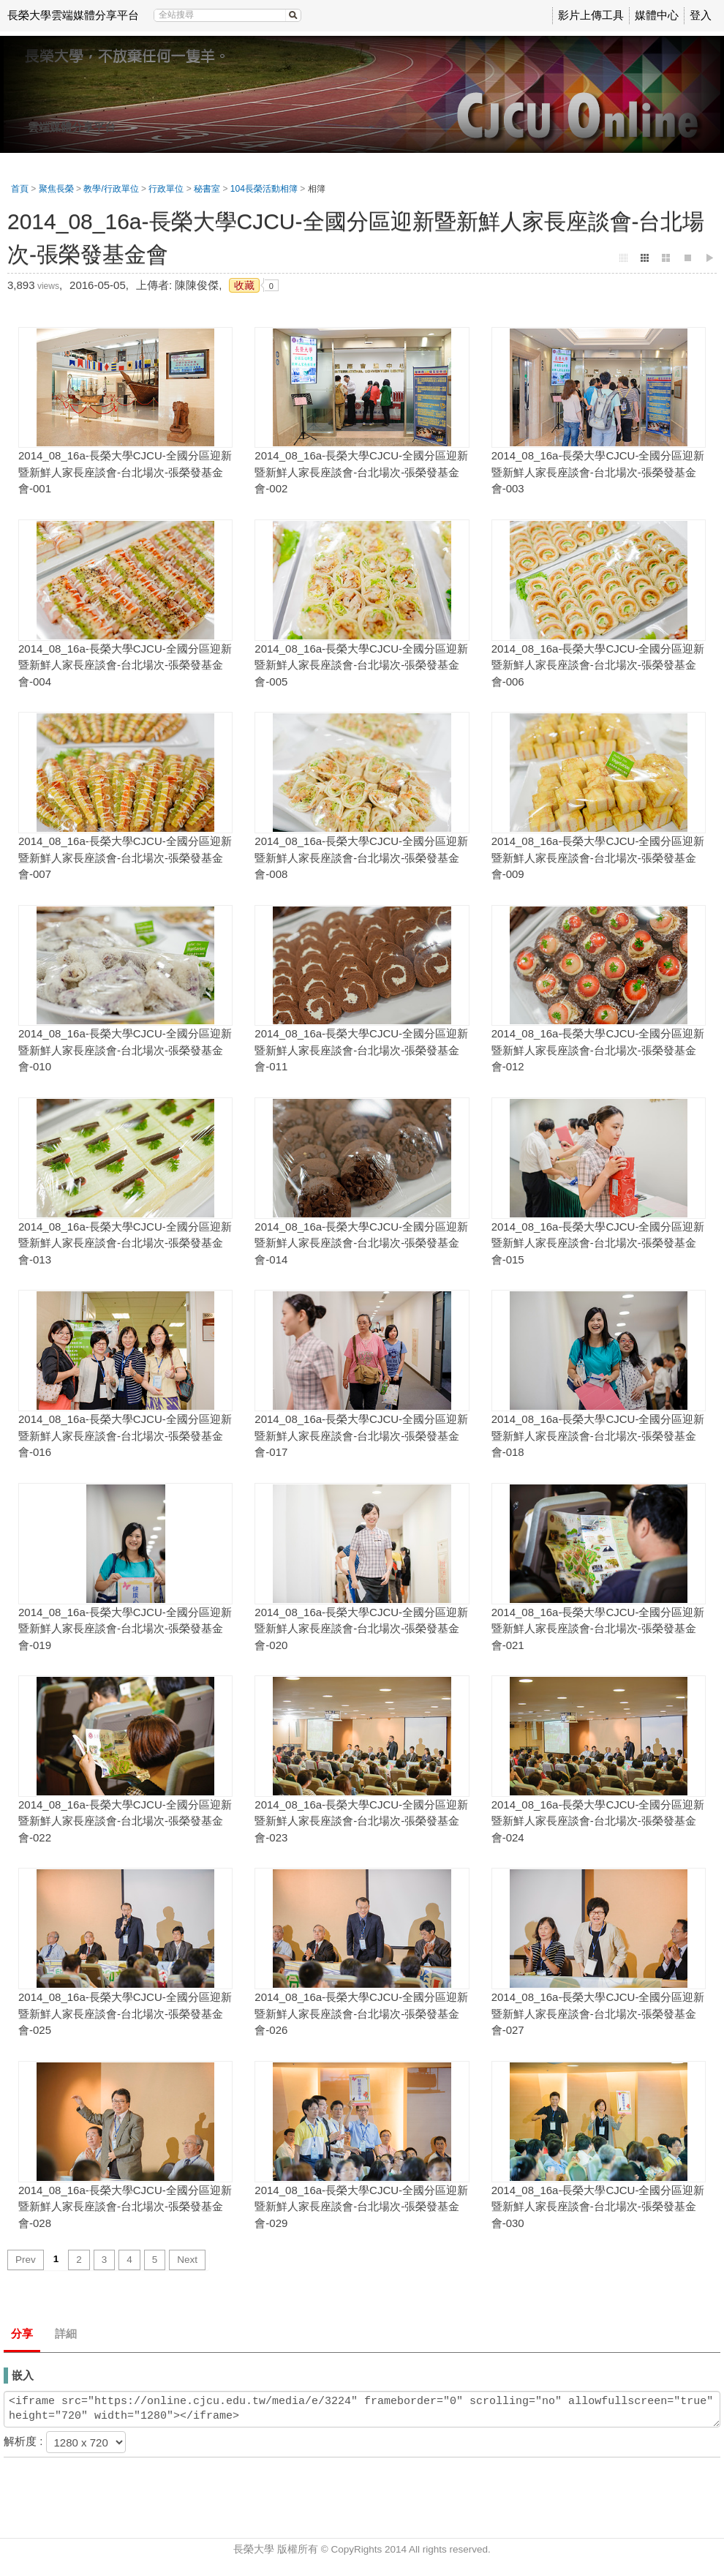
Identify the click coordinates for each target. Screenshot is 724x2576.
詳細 (66, 2333)
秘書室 (207, 189)
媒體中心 (657, 15)
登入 (701, 15)
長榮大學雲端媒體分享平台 (73, 15)
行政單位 (166, 189)
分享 (22, 2333)
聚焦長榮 (56, 189)
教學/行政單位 (110, 189)
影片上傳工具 (591, 15)
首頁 (20, 189)
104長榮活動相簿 (264, 189)
